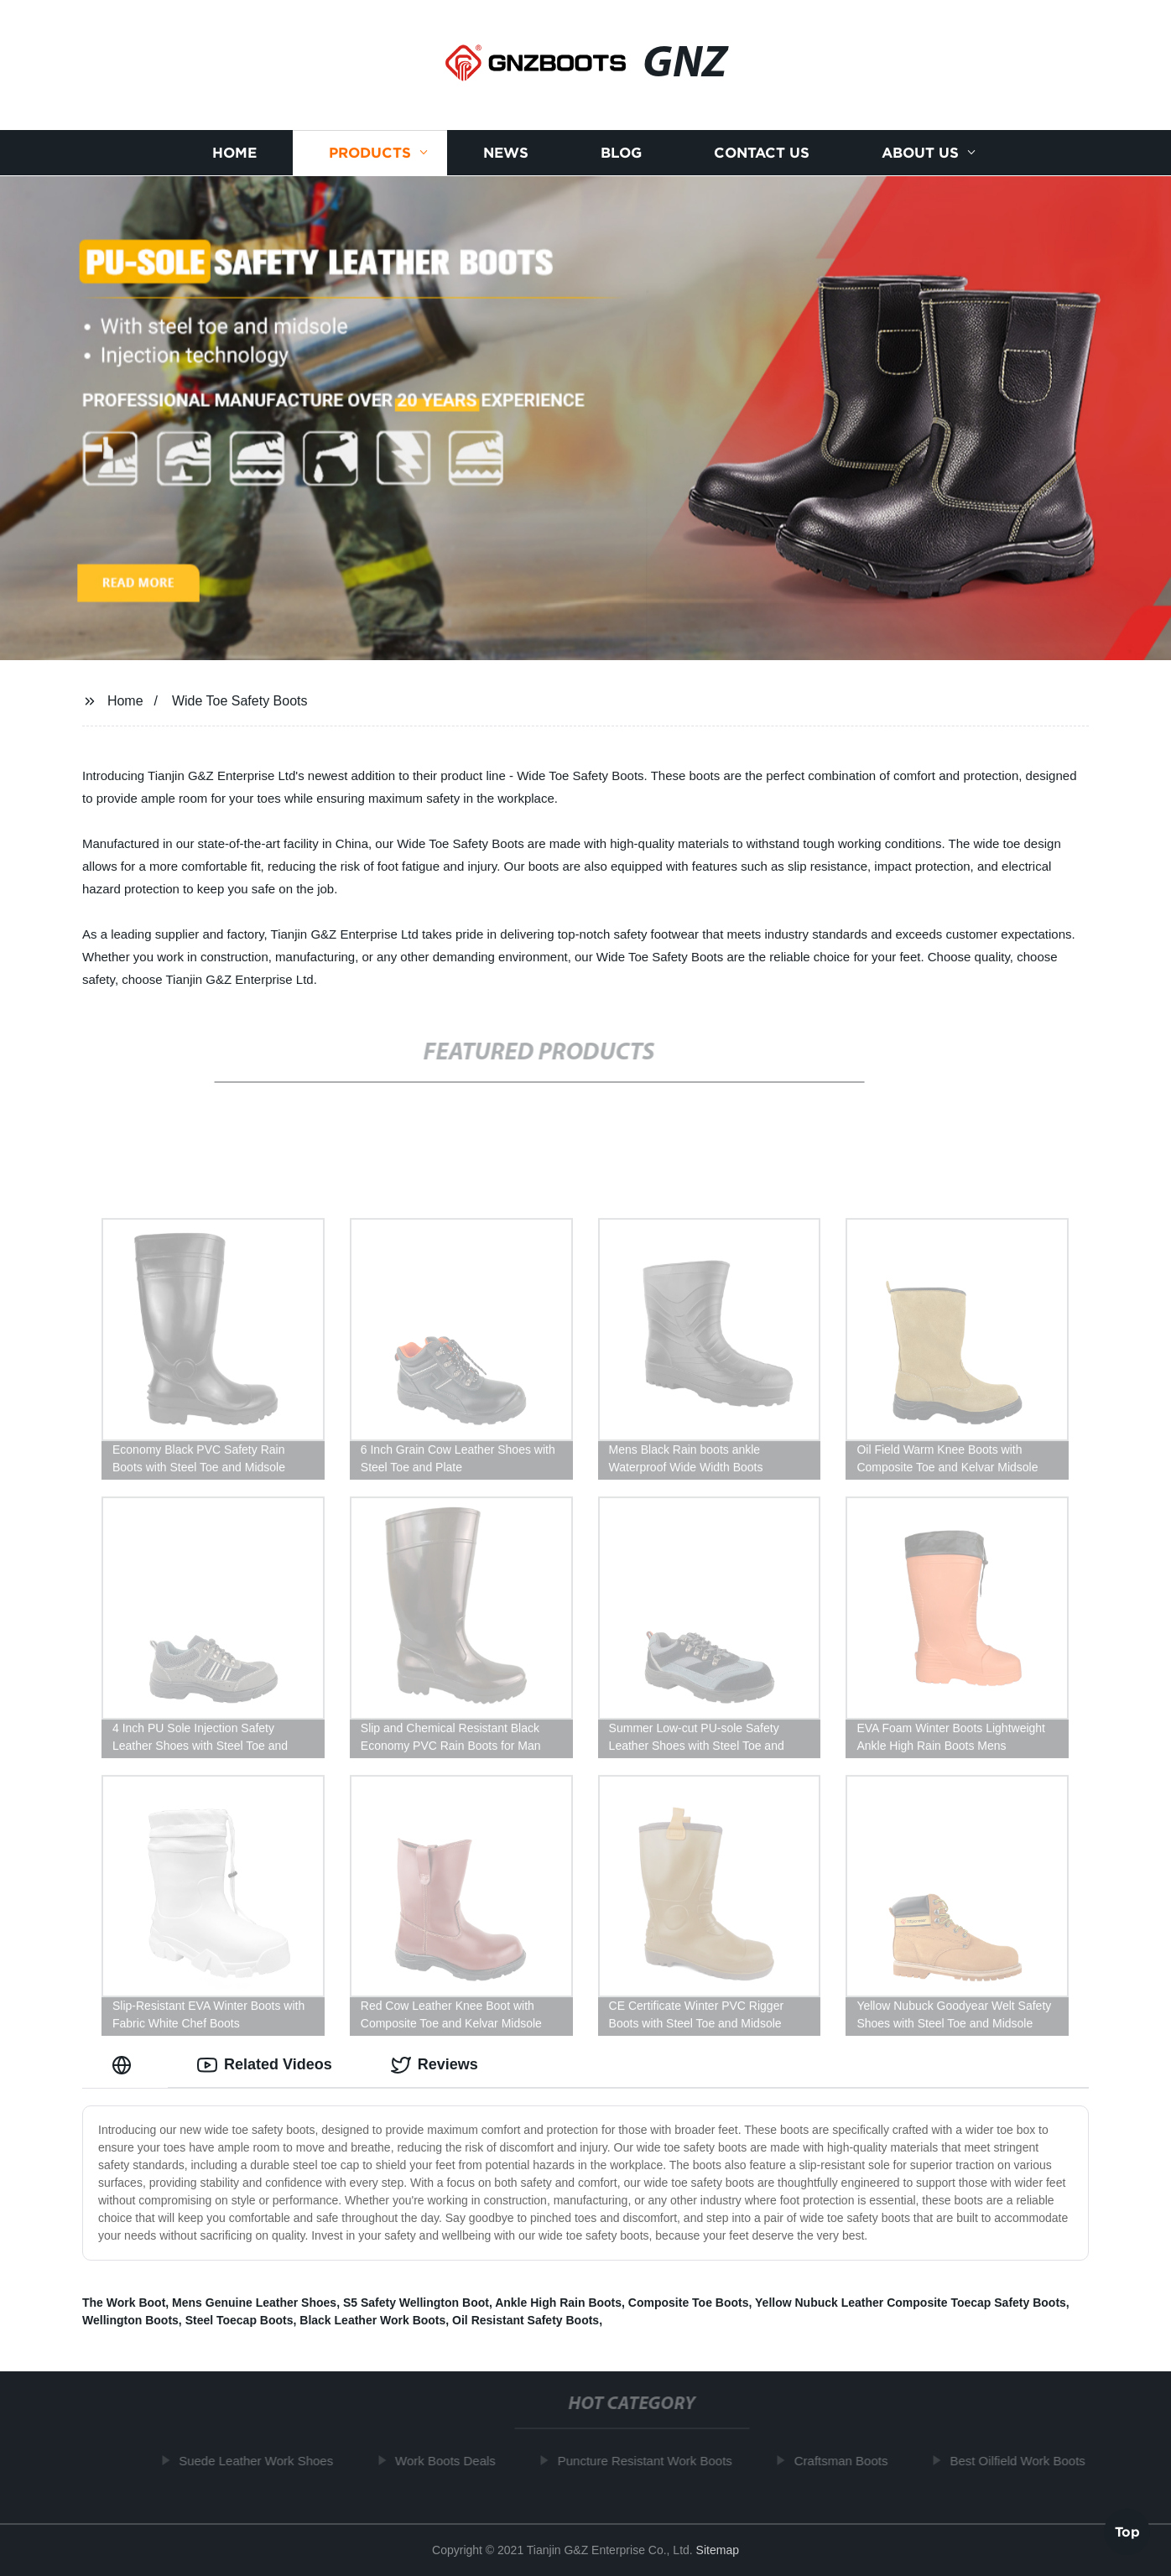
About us (920, 153)
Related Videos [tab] (264, 2065)
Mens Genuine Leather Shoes (254, 2302)
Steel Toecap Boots (239, 2320)
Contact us (761, 153)
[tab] (125, 2065)
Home (234, 153)
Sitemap (717, 2550)
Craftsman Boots (848, 2461)
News (505, 153)
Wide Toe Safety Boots (240, 701)
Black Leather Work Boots (372, 2320)
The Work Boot (123, 2302)
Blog (621, 153)
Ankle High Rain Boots (558, 2302)
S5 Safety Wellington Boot (416, 2302)
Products (370, 153)
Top (1127, 2530)
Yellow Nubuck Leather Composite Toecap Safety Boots (910, 2302)
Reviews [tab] (434, 2065)
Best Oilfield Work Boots (1023, 2461)
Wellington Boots (130, 2320)
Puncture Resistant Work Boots (651, 2461)
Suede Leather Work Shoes (262, 2461)
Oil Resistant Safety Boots (525, 2320)
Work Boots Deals (452, 2461)
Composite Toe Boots (688, 2302)
